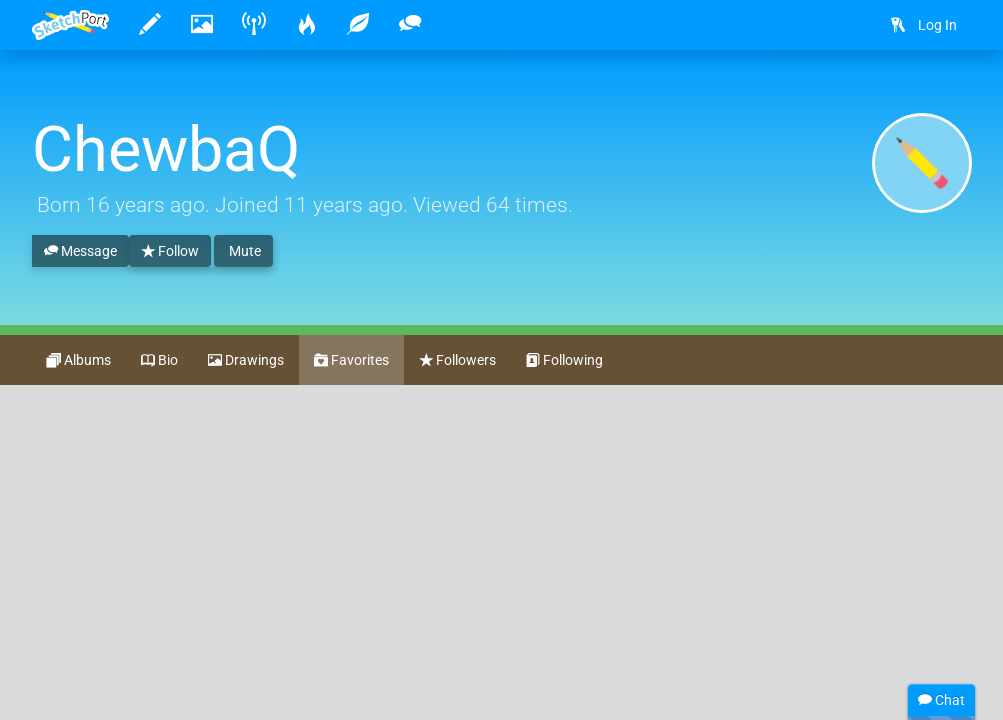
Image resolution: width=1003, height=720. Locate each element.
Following (564, 361)
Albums (79, 361)
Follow (170, 252)
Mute (243, 251)
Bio (159, 361)
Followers (457, 361)
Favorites (351, 361)
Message (80, 252)
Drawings (246, 361)
